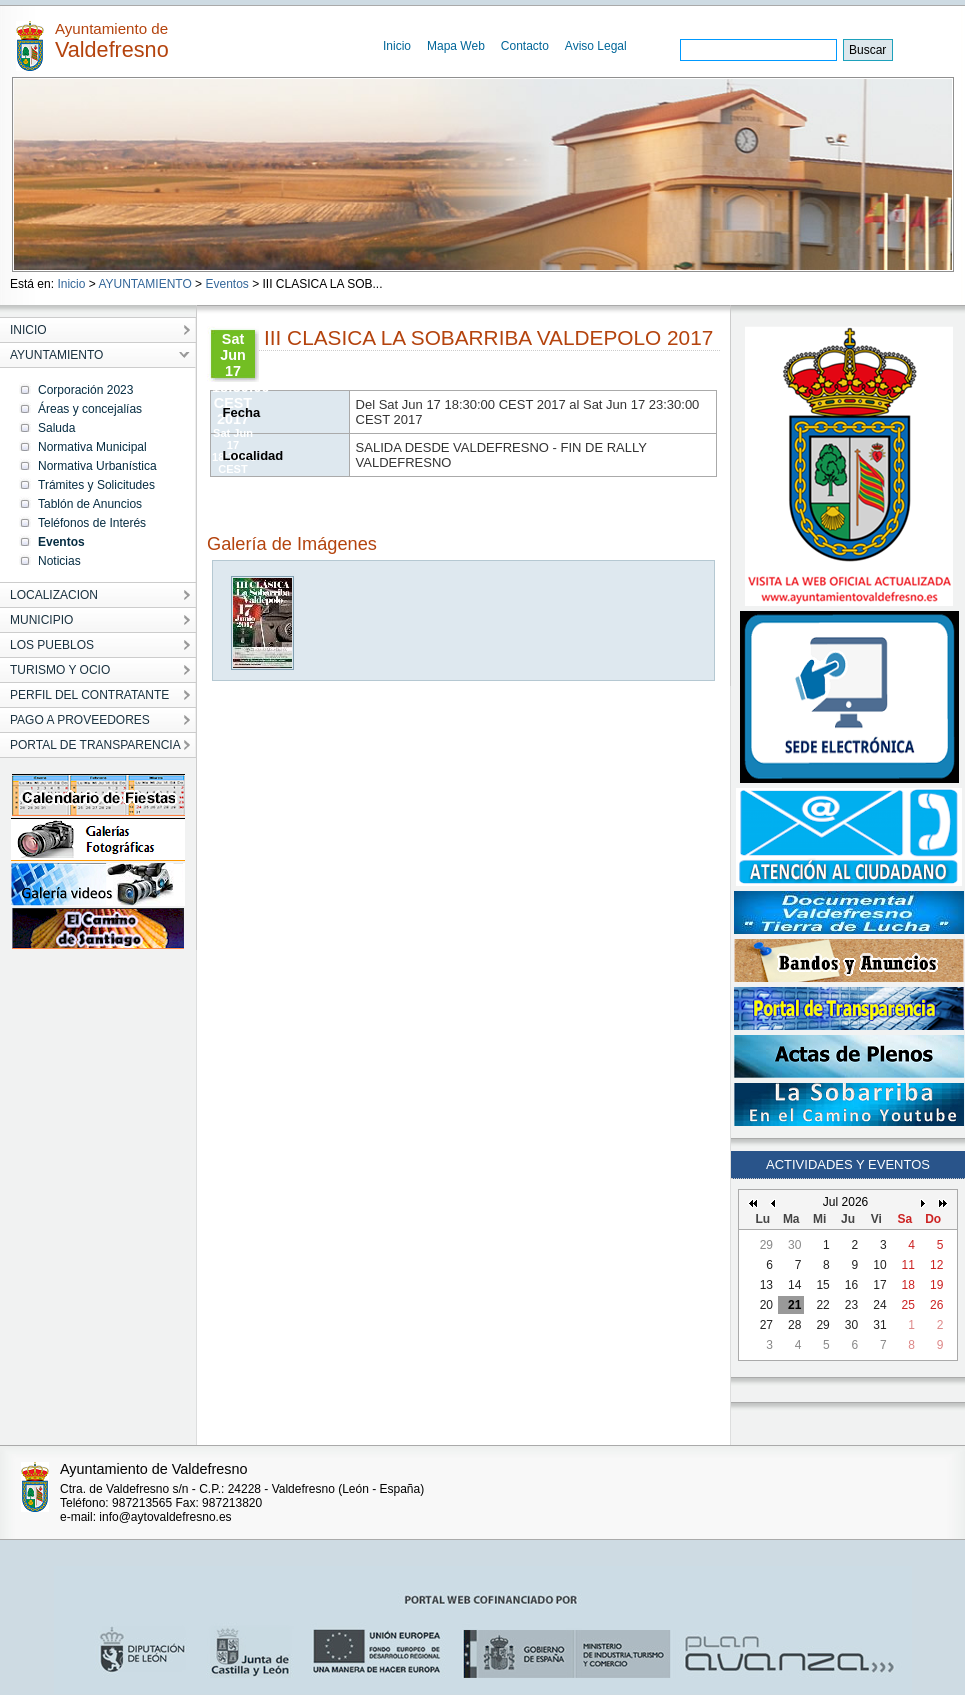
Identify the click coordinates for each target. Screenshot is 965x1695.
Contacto (525, 46)
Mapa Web (456, 46)
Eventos (226, 284)
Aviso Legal (596, 46)
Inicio (397, 46)
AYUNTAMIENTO (144, 284)
